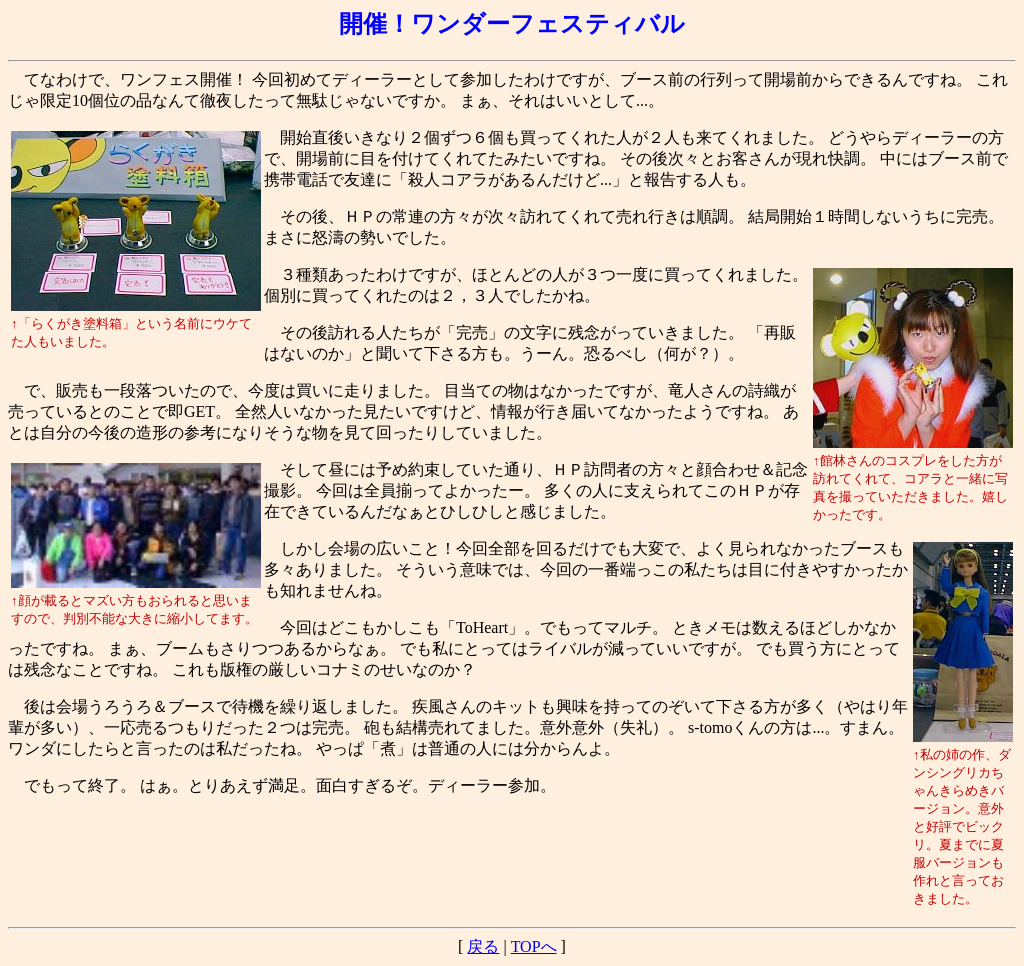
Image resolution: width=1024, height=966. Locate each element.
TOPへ (534, 946)
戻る (483, 946)
